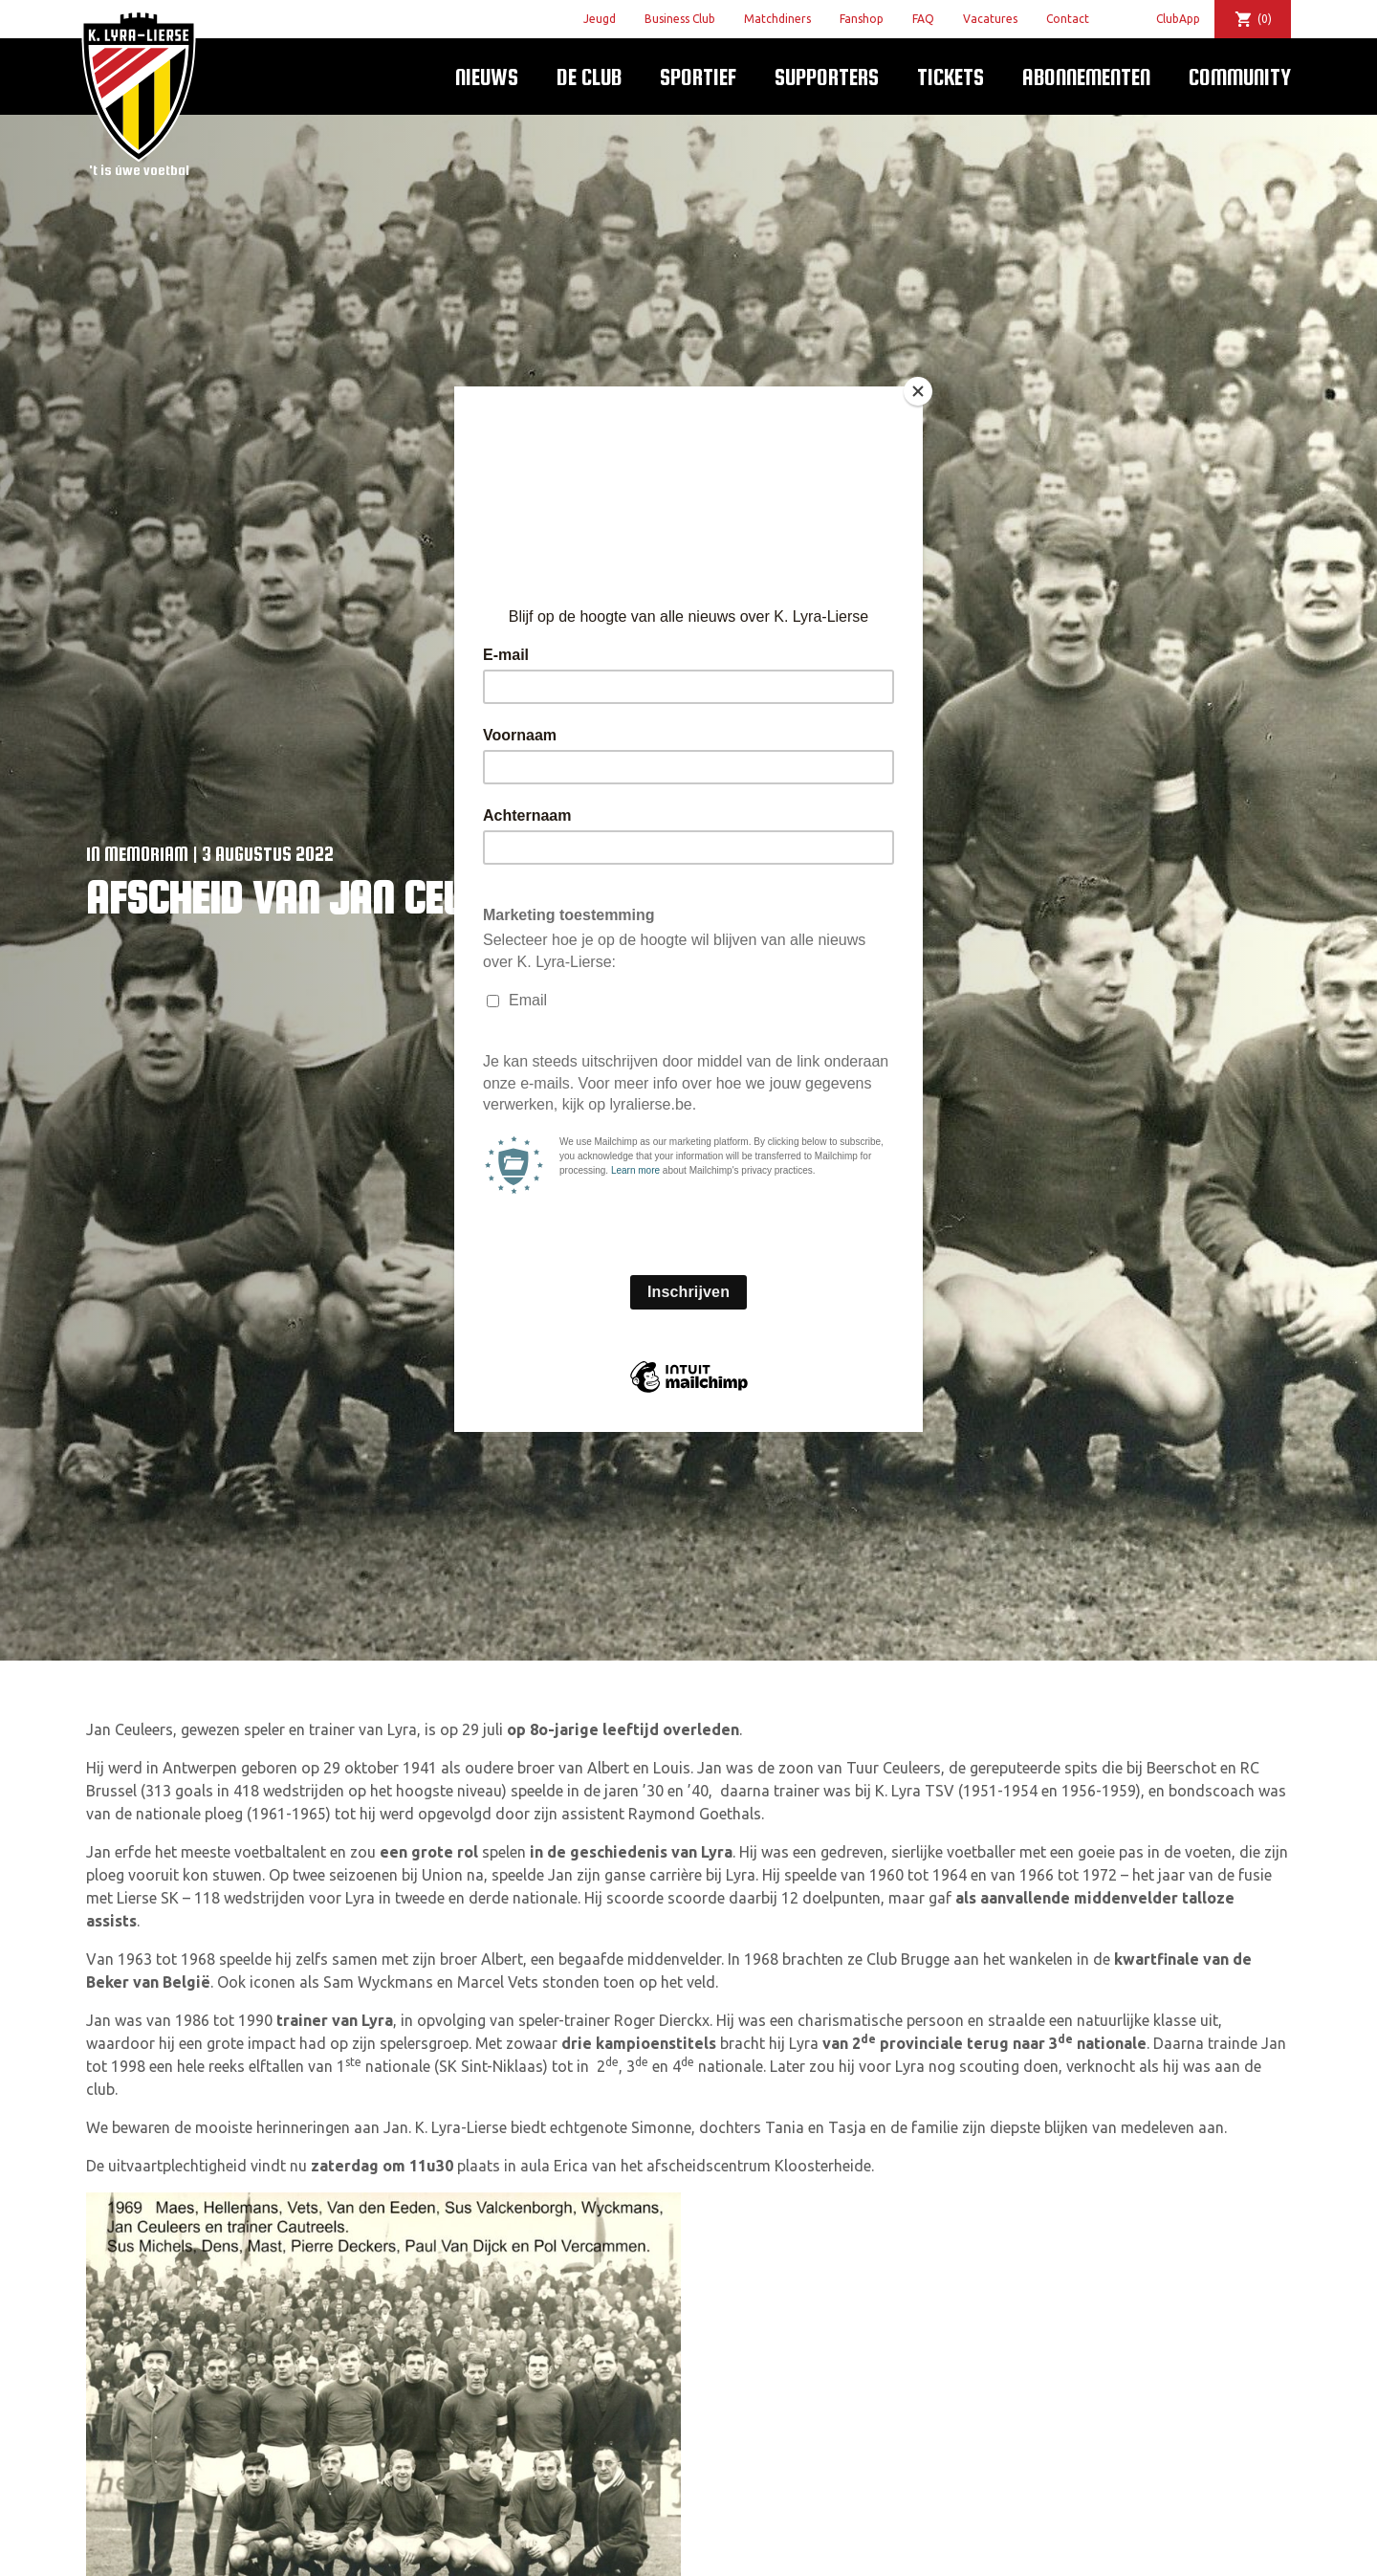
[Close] (918, 391)
